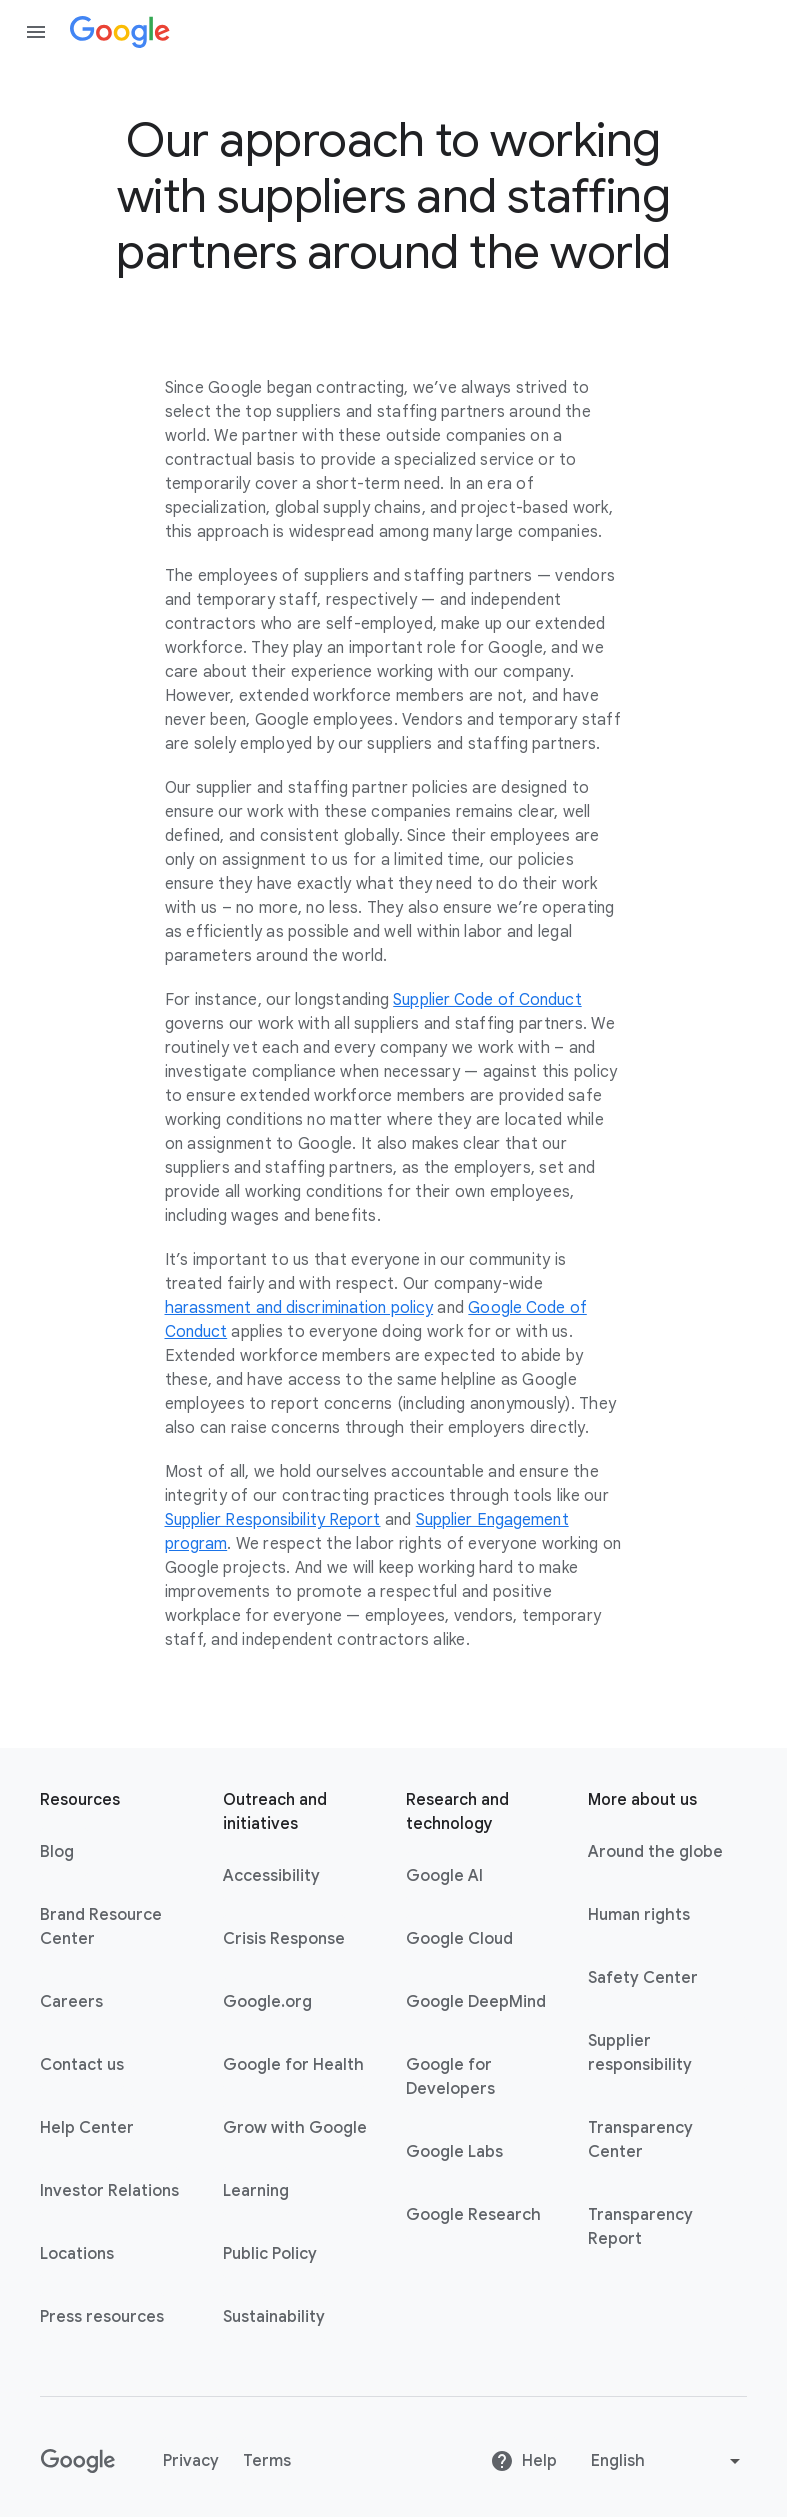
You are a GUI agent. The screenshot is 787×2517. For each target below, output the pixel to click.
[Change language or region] (668, 2461)
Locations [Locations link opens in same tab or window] (77, 2254)
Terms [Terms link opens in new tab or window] (267, 2461)
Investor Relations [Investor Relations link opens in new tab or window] (109, 2191)
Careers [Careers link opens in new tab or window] (71, 2002)
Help (523, 2461)
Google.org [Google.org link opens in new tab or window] (267, 2002)
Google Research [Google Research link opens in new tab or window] (473, 2215)
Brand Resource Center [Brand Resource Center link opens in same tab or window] (101, 1927)
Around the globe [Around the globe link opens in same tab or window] (655, 1852)
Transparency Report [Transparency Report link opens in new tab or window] (640, 2227)
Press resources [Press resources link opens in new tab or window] (102, 2317)
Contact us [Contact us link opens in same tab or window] (82, 2065)
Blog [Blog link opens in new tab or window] (57, 1852)
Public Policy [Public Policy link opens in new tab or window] (270, 2254)
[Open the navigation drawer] (36, 32)
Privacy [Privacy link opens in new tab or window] (191, 2461)
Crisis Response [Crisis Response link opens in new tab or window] (284, 1939)
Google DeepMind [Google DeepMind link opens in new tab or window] (476, 2002)
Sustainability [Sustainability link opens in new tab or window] (274, 2317)
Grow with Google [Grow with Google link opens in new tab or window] (295, 2128)
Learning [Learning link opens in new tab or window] (256, 2191)
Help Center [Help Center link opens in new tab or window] (87, 2128)
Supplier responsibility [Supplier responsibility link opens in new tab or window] (640, 2053)
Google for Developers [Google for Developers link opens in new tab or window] (450, 2077)
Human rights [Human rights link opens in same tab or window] (639, 1915)
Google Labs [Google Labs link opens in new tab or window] (454, 2152)
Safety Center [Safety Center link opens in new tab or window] (643, 1978)
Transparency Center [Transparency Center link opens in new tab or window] (640, 2140)
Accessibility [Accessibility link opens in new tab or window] (271, 1876)
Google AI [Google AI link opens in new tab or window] (444, 1876)
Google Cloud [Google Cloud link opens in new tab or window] (459, 1939)
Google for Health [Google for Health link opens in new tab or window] (293, 2065)
